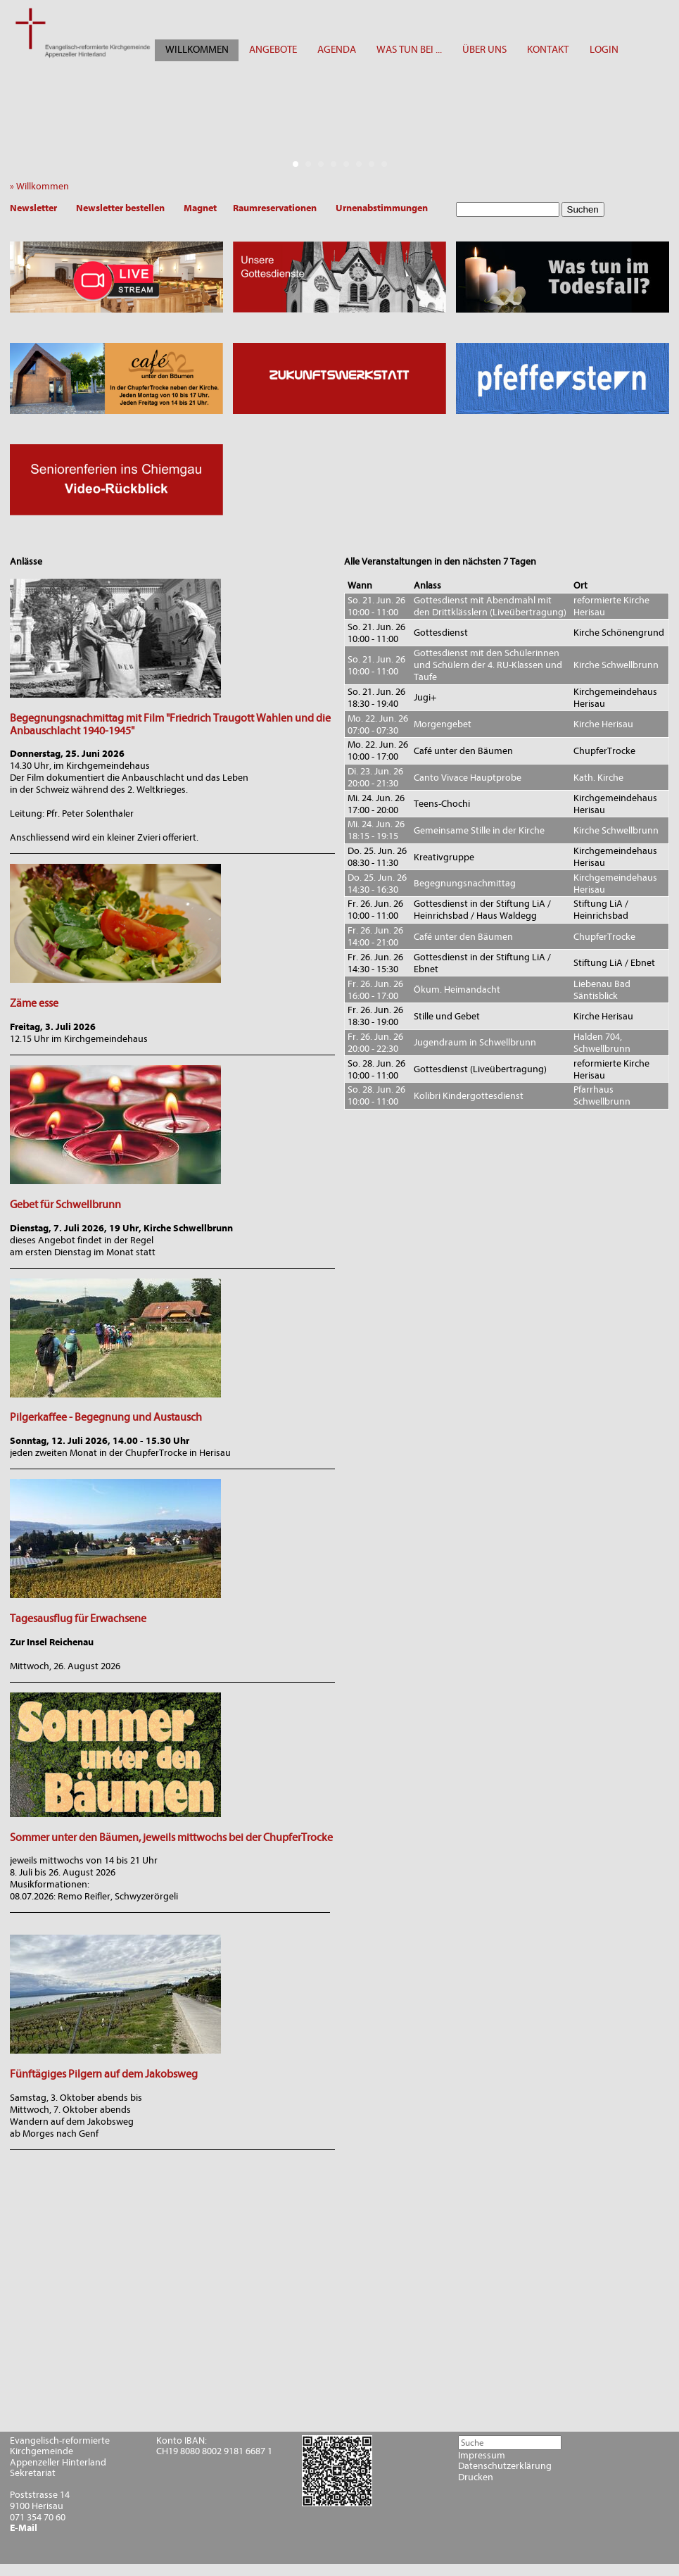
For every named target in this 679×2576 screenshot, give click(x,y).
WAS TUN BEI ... (409, 50)
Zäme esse (34, 1003)
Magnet (200, 208)
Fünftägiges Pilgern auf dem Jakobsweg (104, 2074)
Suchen (583, 209)
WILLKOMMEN (197, 50)
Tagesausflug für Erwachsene (78, 1618)
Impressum (481, 2455)
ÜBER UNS (484, 50)
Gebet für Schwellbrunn (65, 1204)
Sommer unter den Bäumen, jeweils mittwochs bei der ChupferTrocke (171, 1837)
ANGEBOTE (273, 50)
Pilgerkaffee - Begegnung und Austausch (106, 1417)
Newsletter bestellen (120, 208)
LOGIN (604, 50)
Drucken (475, 2477)
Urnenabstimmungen (382, 208)
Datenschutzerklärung (505, 2466)
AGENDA (336, 50)
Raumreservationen (275, 208)
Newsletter (33, 208)
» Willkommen (42, 186)
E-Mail (23, 2528)
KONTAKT (548, 50)
